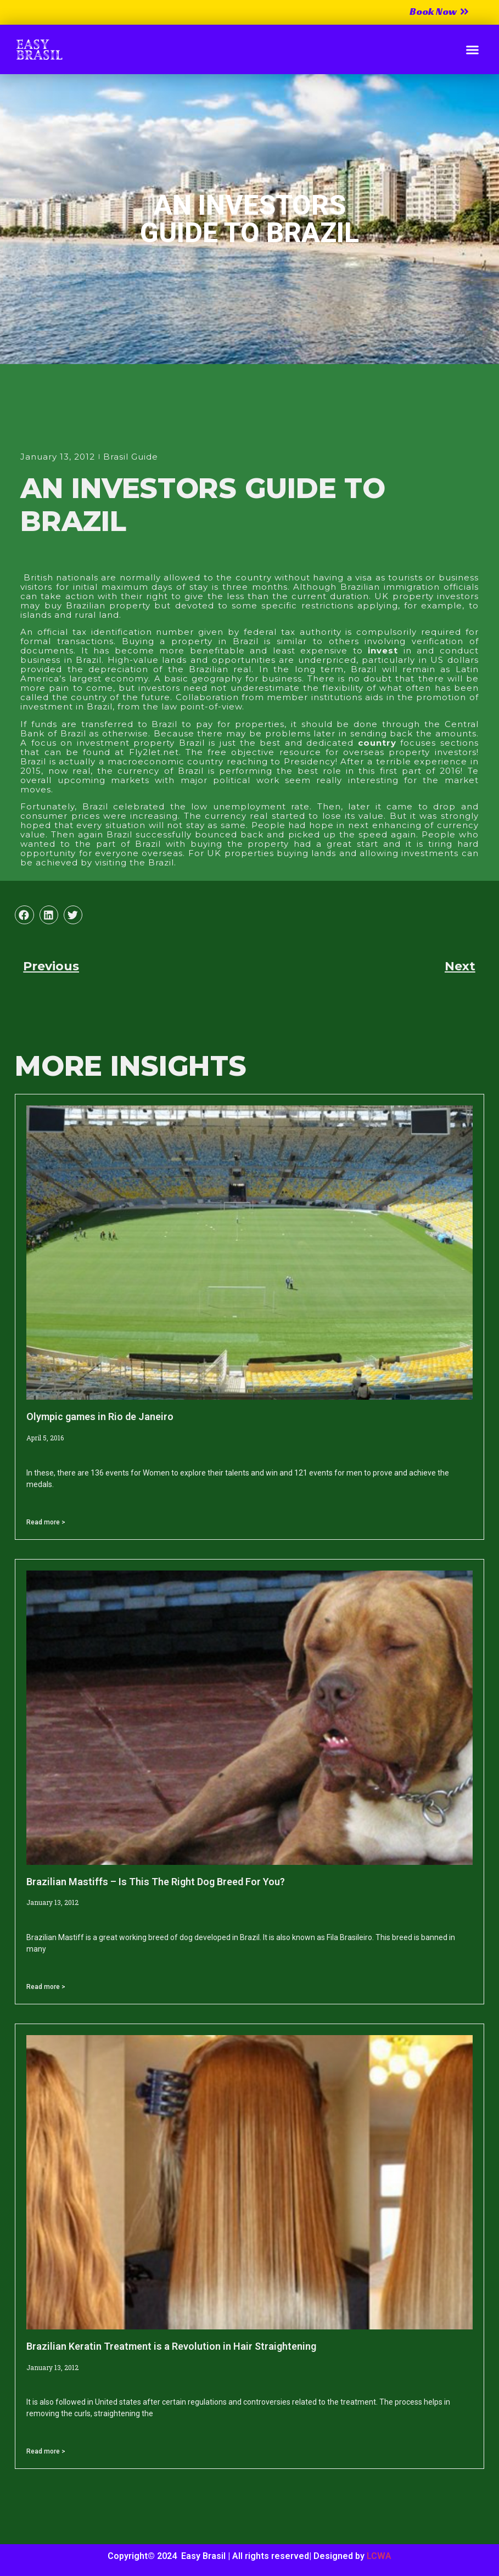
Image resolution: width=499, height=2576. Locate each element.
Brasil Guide (130, 456)
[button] (472, 49)
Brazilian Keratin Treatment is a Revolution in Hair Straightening (171, 2346)
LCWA (379, 2556)
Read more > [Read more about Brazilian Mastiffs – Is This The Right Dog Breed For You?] (45, 1987)
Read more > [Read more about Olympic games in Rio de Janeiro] (45, 1522)
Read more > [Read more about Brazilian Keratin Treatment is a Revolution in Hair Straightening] (45, 2451)
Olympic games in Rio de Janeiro (99, 1416)
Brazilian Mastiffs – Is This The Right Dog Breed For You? (155, 1881)
